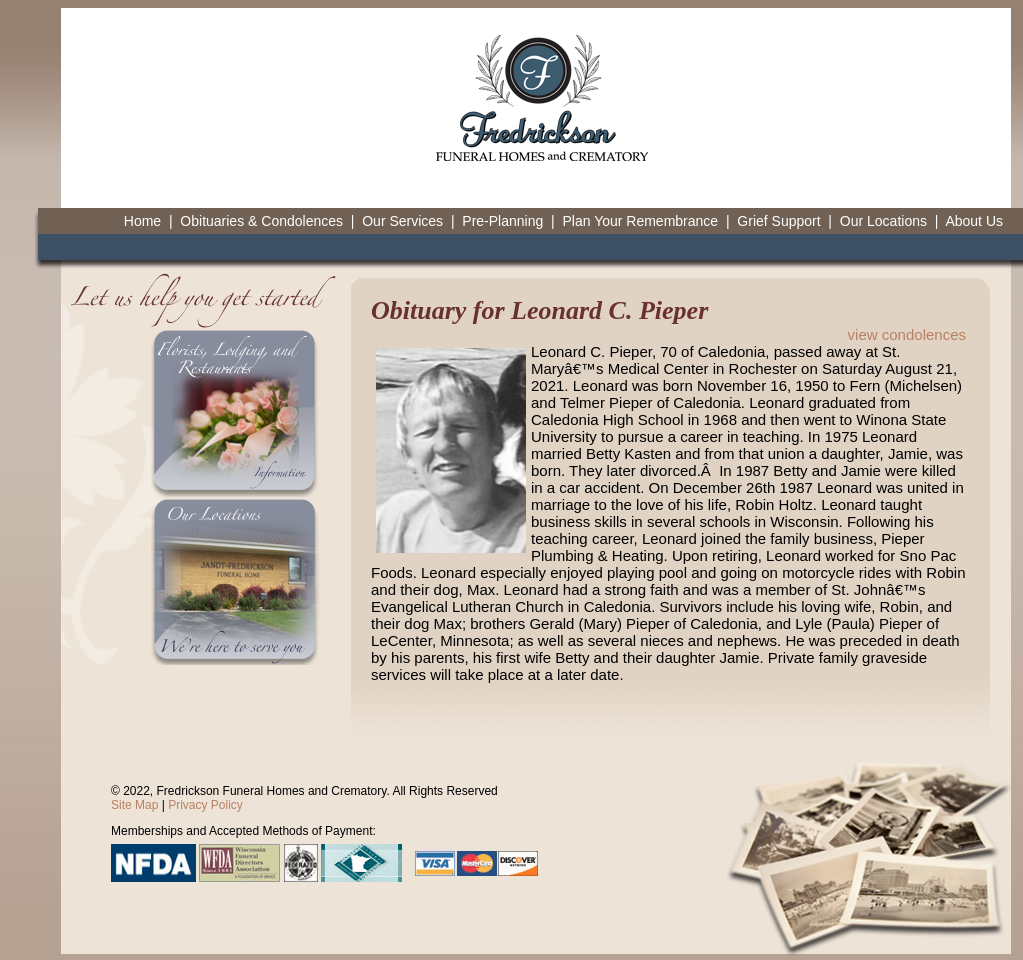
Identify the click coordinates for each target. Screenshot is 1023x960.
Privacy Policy (205, 805)
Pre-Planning (502, 221)
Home (142, 221)
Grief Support (778, 221)
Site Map (134, 805)
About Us (974, 221)
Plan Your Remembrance (640, 221)
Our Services (402, 221)
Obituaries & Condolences (261, 221)
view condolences (907, 334)
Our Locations (883, 221)
